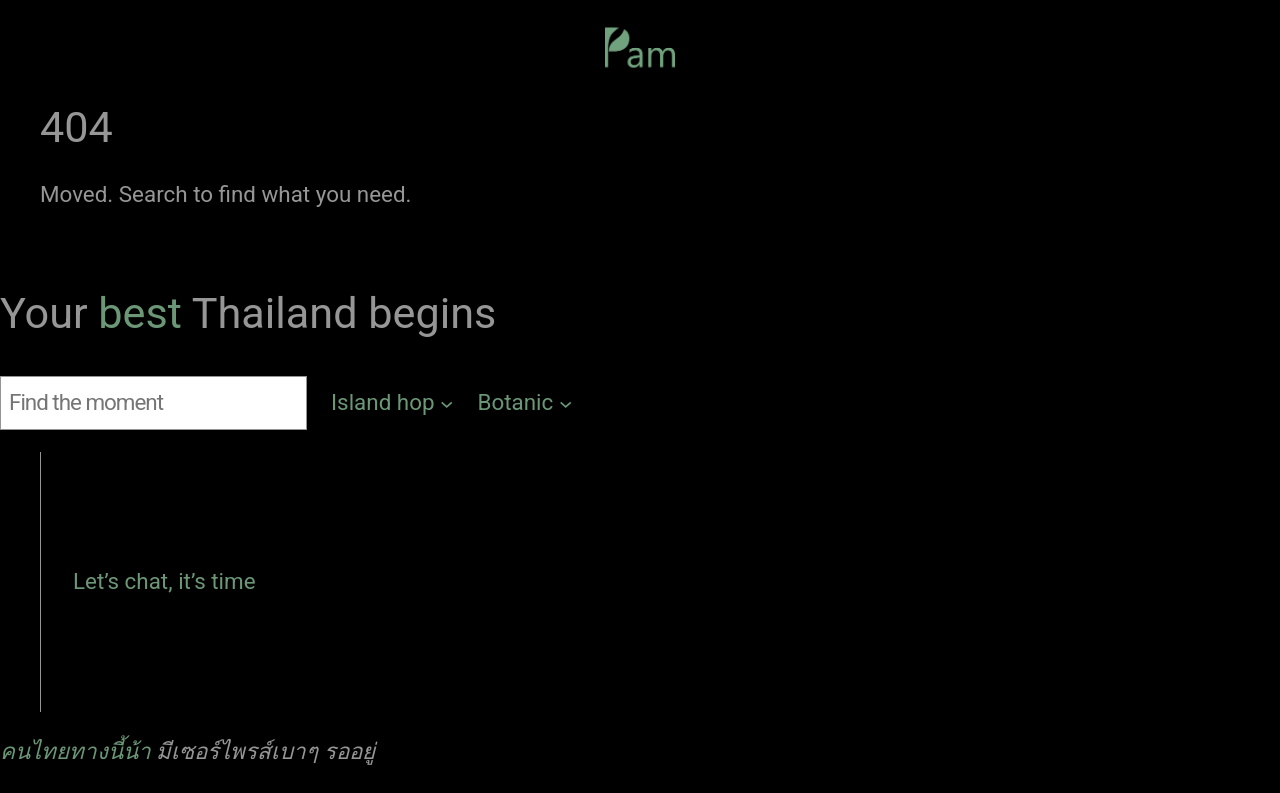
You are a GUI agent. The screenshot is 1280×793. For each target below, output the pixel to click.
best (144, 313)
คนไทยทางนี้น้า (75, 751)
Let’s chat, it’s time (164, 581)
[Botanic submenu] (525, 403)
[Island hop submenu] (392, 403)
